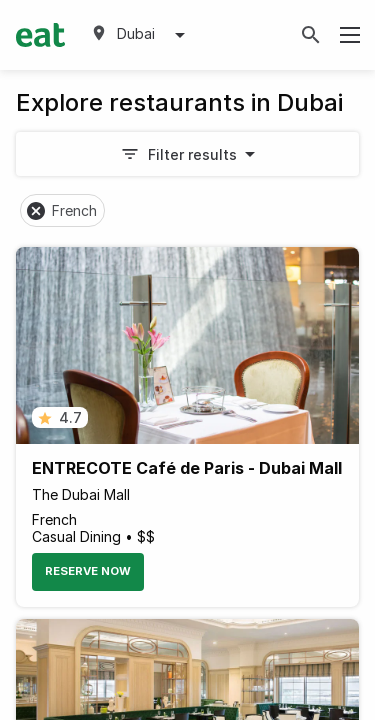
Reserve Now (88, 571)
